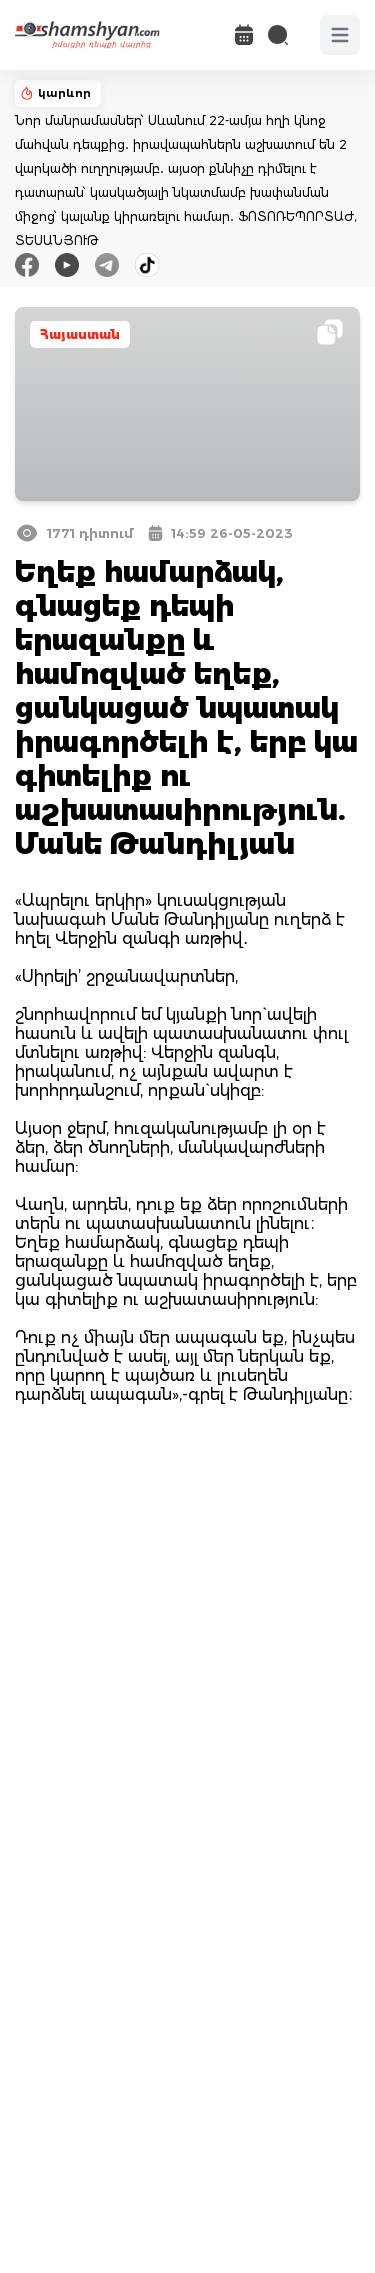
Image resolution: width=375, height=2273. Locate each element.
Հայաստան (80, 334)
